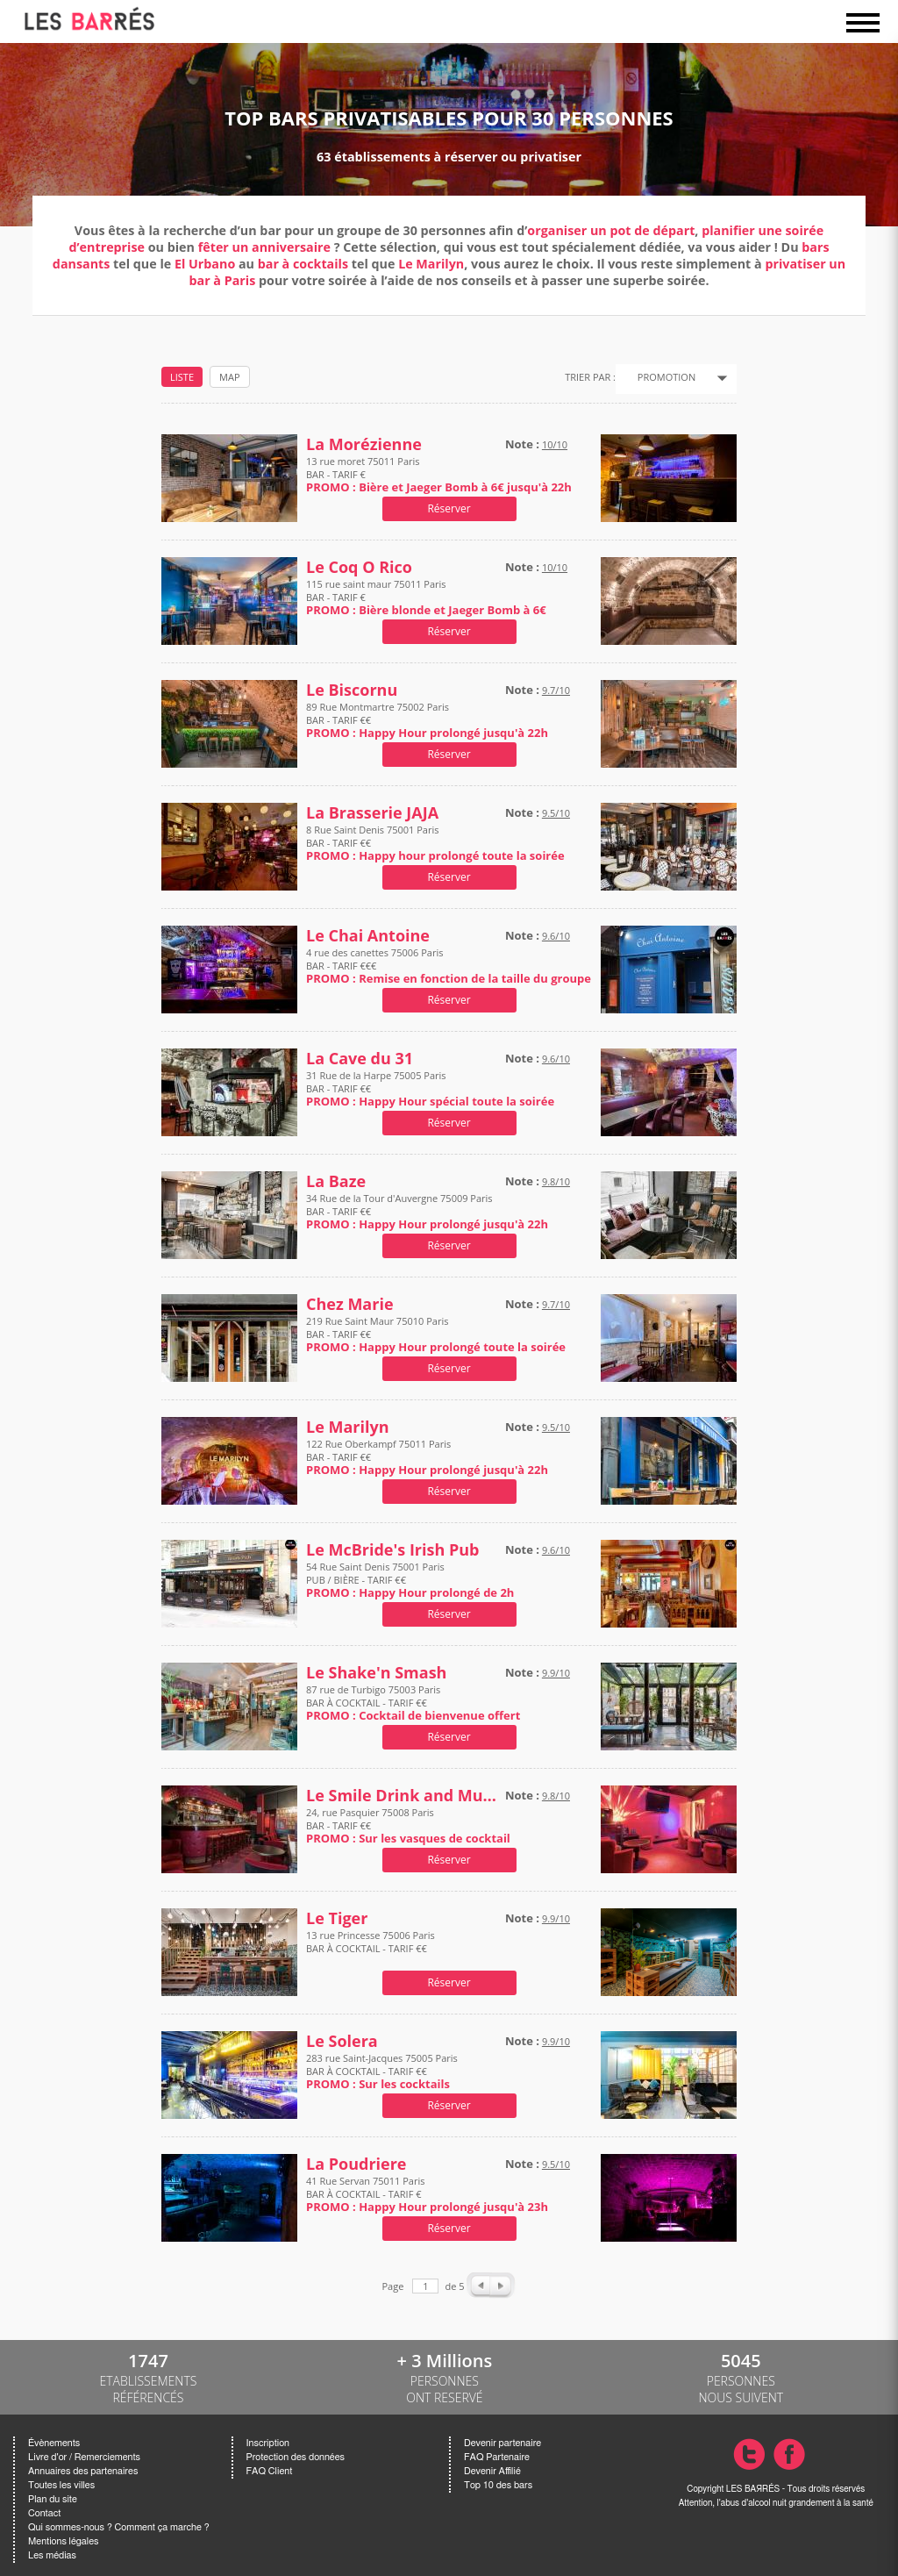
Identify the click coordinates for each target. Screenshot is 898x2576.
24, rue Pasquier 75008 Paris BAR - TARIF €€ (408, 1825)
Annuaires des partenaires (83, 2471)
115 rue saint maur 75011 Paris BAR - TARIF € (426, 597)
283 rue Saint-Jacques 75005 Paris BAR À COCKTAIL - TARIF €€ (382, 2071)
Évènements (54, 2443)
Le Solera (342, 2041)
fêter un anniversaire (264, 247)
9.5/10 (556, 812)
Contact (44, 2513)
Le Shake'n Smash (376, 1673)
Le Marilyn (431, 263)
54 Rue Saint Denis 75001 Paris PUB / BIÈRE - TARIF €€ (410, 1579)
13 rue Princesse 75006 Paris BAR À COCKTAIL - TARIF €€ (370, 1948)
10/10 (554, 444)
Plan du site (52, 2499)
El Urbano (205, 263)
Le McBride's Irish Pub (393, 1550)
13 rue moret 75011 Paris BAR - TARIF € (439, 474)
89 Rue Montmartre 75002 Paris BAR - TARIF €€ (427, 720)
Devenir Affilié (492, 2471)
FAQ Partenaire (497, 2457)
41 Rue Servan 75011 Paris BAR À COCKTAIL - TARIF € (427, 2194)
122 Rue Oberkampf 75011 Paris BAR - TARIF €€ (427, 1457)
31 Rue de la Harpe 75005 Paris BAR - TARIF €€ (430, 1088)
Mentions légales (63, 2541)
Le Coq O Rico (359, 567)
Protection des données (295, 2457)
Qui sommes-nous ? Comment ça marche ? (119, 2527)
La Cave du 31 (359, 1058)
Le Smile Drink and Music (401, 1795)
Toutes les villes (61, 2485)
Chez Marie (350, 1304)
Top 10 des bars (498, 2485)
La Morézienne (364, 444)
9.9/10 (556, 1672)
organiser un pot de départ (611, 230)
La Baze (336, 1181)
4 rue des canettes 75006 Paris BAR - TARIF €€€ (448, 965)
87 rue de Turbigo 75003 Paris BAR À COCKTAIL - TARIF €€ (413, 1702)
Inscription (268, 2443)
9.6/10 (556, 935)
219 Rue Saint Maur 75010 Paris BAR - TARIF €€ (436, 1334)
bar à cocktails (305, 263)
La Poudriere (356, 2164)
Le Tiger (336, 1918)
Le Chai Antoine (368, 936)
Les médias (52, 2555)
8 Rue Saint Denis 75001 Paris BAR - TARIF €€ (435, 842)
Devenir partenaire (502, 2443)
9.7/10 (556, 690)
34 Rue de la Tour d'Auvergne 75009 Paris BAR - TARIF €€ (427, 1211)
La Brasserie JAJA (372, 813)
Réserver (448, 508)
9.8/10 (556, 1181)
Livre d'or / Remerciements (84, 2457)
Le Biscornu (351, 690)
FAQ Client (269, 2471)
